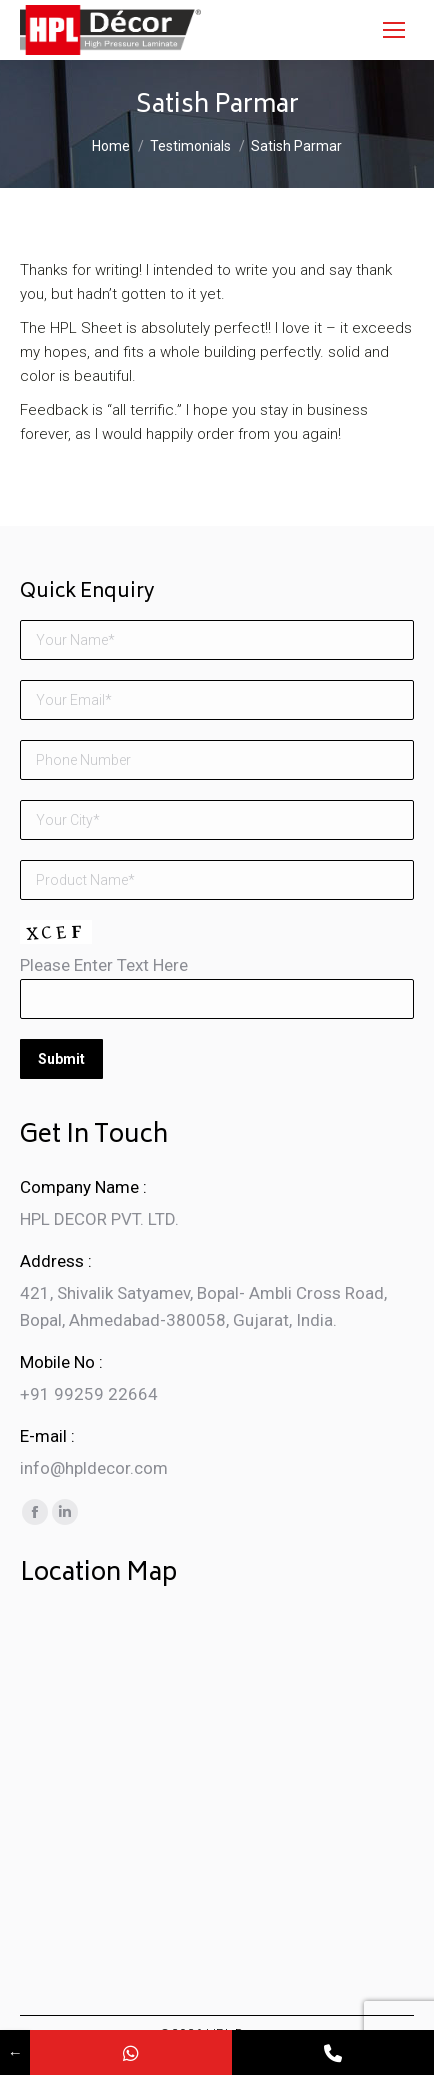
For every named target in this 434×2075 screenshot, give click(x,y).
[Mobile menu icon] (394, 30)
